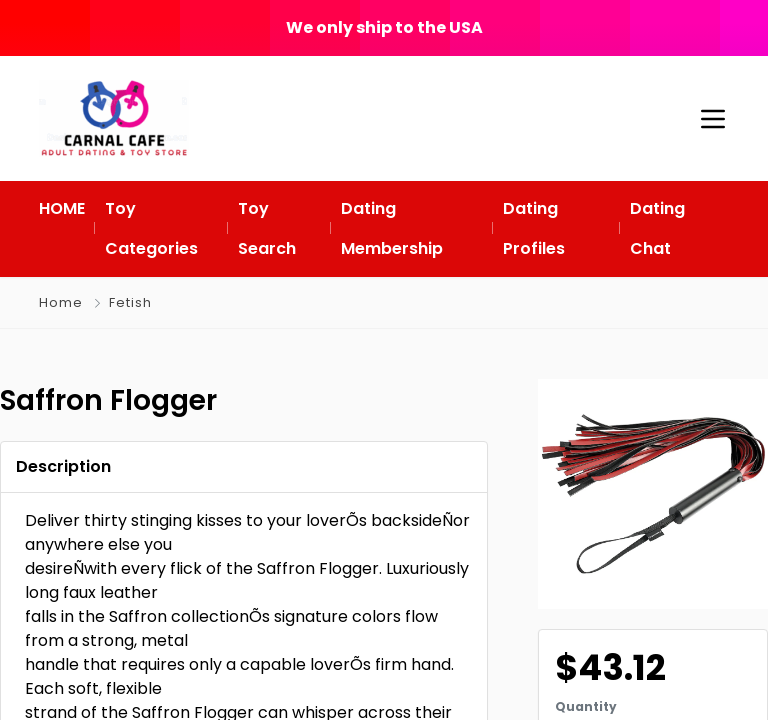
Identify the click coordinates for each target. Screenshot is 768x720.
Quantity (586, 706)
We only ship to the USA (384, 27)
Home (61, 302)
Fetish (130, 302)
